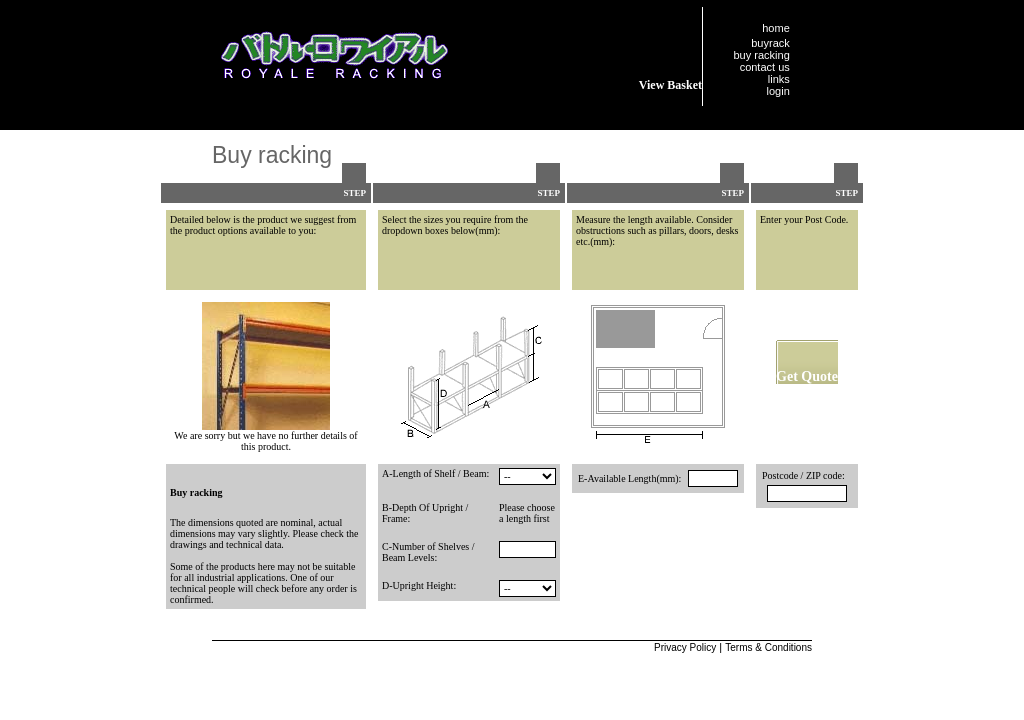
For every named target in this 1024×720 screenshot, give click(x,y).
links (779, 79)
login (778, 91)
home (776, 28)
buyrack (770, 43)
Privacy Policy (685, 647)
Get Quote (807, 376)
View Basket (670, 85)
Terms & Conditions (768, 647)
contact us (765, 67)
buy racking (762, 55)
